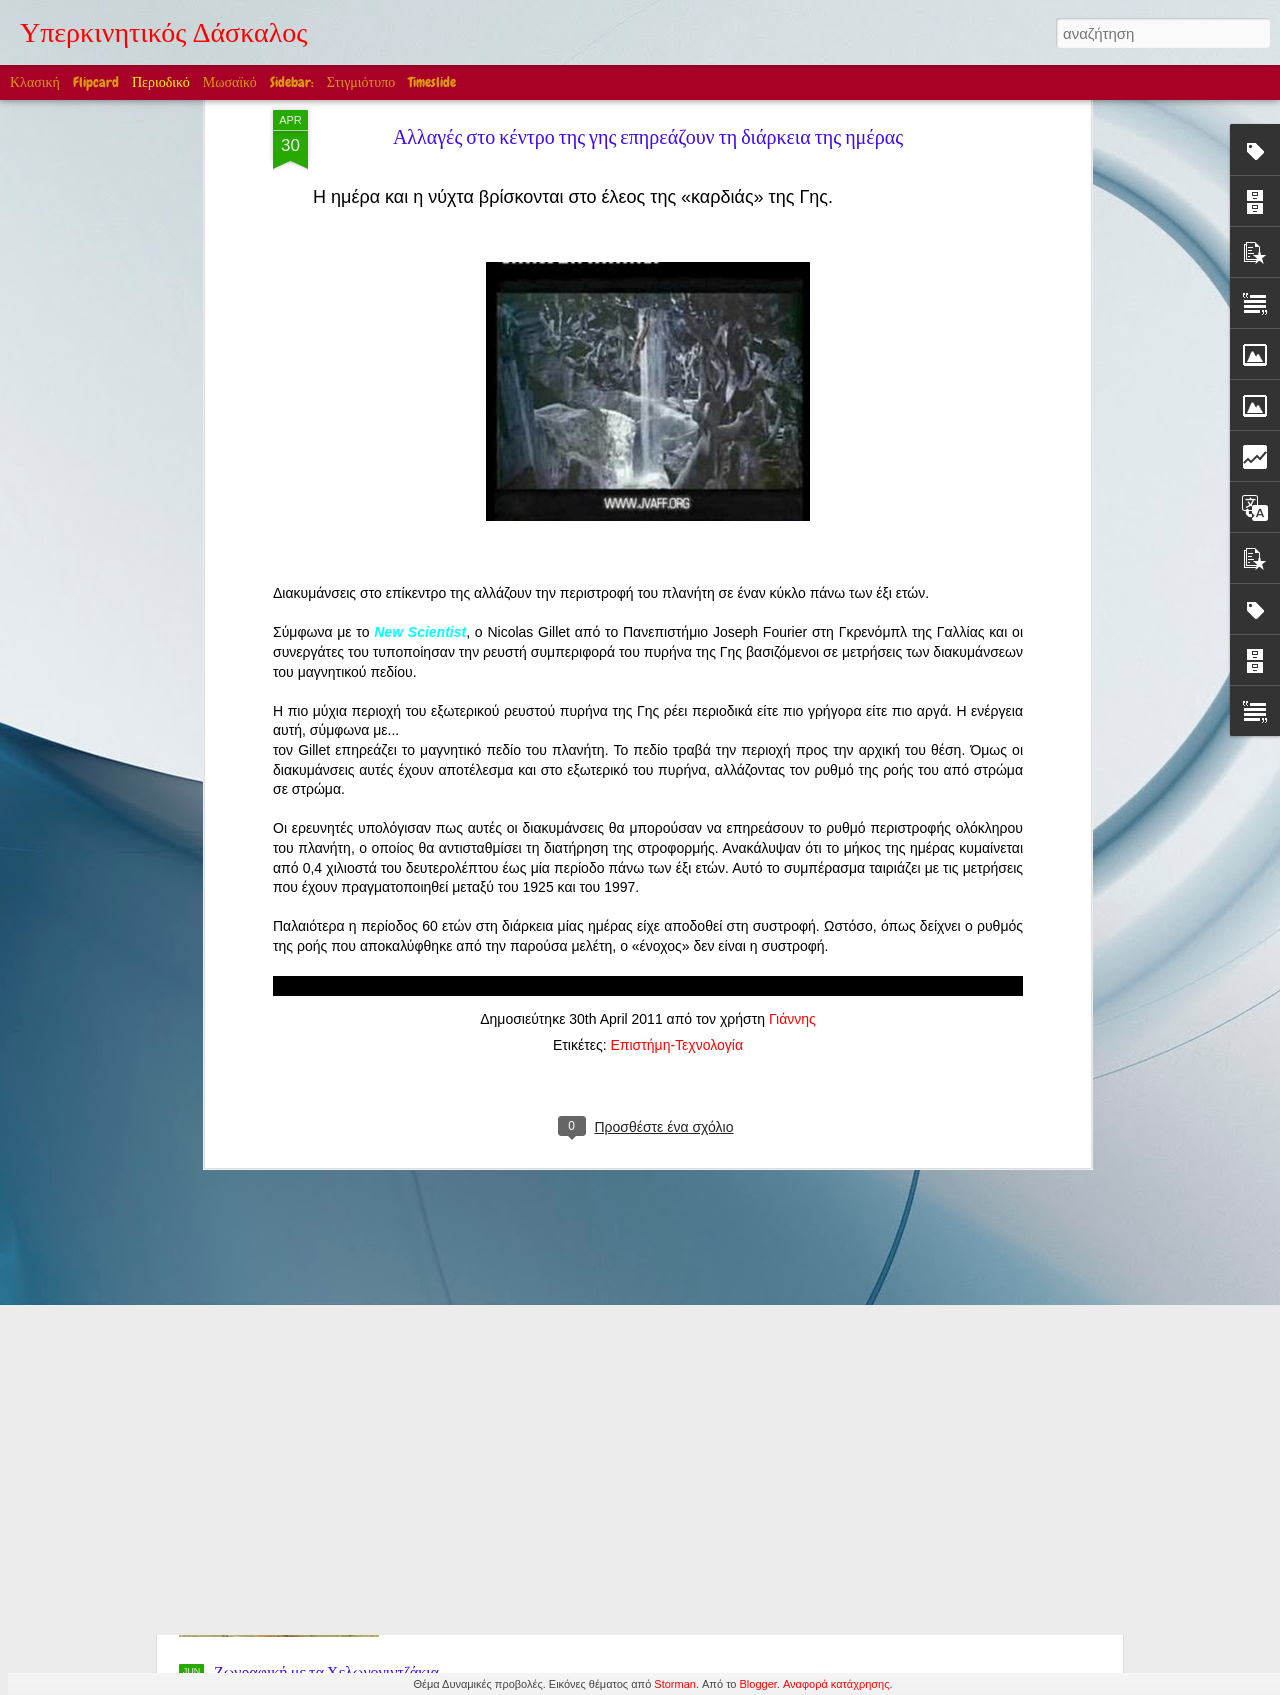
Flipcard (96, 82)
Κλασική (35, 82)
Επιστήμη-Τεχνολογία (677, 794)
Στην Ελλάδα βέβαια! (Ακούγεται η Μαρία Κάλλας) (379, 1361)
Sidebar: (292, 82)
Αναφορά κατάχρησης (836, 1684)
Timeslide (432, 82)
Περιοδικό (161, 82)
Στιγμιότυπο (361, 82)
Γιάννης (792, 768)
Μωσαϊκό (230, 82)
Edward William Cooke (533, 1445)
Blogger (758, 1684)
